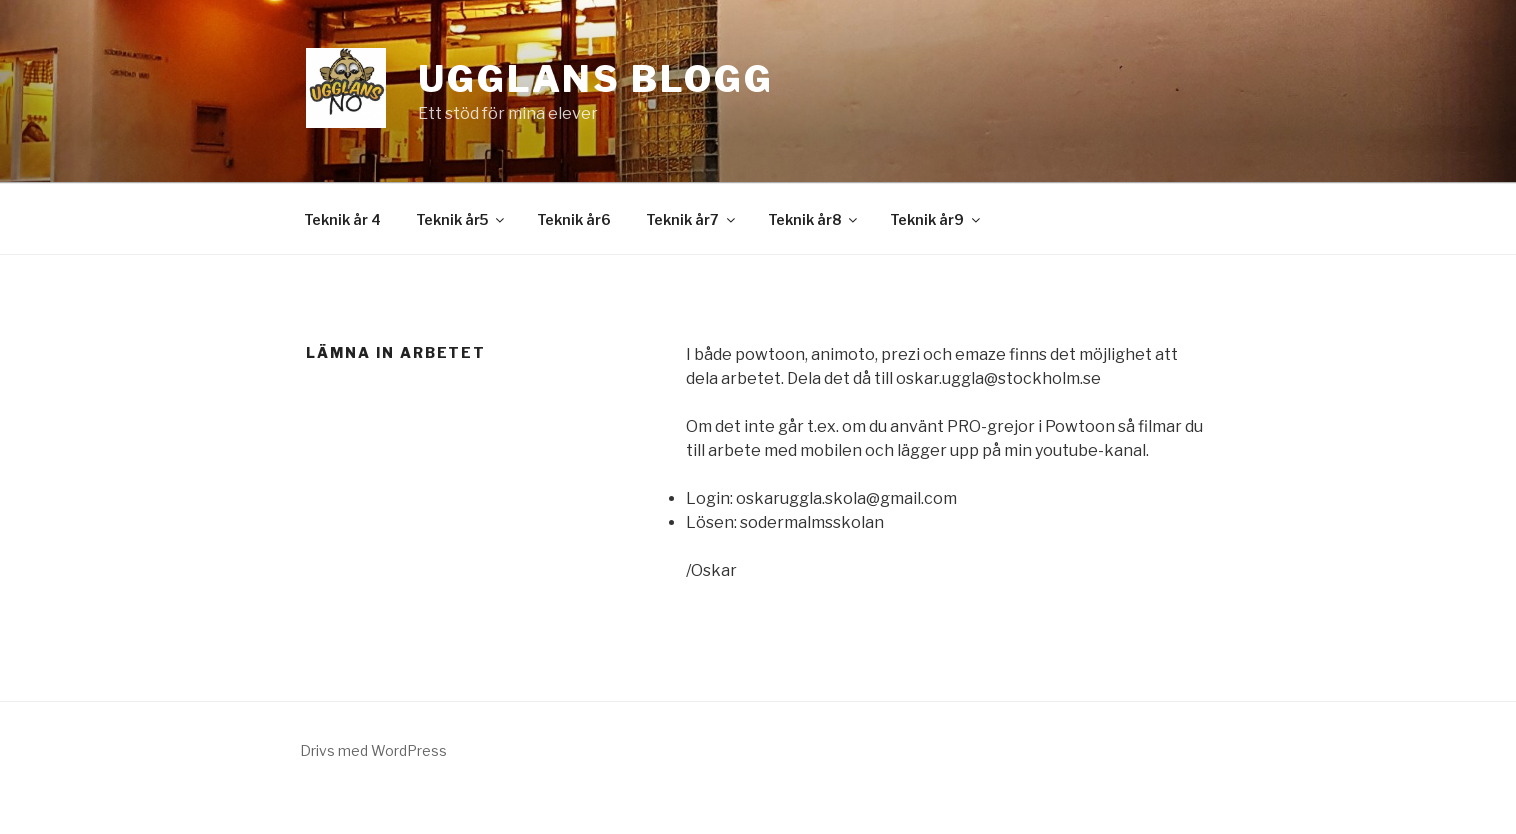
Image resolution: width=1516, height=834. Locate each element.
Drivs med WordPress (373, 750)
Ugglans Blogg (595, 79)
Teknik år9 (936, 219)
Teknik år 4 (342, 219)
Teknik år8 (814, 219)
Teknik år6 (574, 219)
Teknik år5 (461, 219)
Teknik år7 (692, 219)
